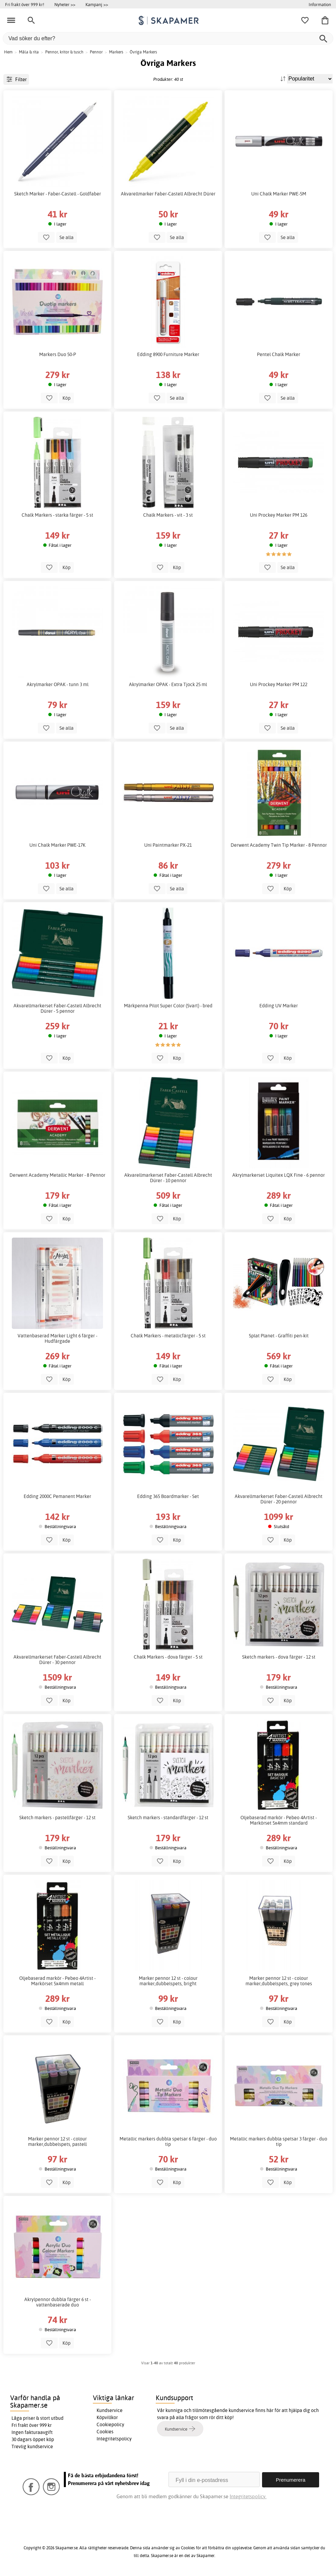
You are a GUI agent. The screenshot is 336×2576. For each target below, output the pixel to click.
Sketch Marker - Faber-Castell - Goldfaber (57, 193)
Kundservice (110, 2410)
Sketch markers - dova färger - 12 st (278, 1657)
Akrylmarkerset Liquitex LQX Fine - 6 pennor (278, 1175)
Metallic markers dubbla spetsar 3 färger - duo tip (278, 2141)
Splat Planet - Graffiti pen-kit (279, 1335)
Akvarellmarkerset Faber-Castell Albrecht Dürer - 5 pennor (57, 1008)
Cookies (105, 2432)
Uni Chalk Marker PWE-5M (278, 193)
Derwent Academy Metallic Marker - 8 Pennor (57, 1175)
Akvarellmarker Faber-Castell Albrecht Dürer (168, 193)
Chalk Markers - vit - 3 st (168, 515)
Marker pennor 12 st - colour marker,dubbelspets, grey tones (278, 1980)
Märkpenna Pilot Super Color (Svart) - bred (168, 1005)
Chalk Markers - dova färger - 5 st (168, 1657)
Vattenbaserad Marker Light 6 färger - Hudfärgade (57, 1338)
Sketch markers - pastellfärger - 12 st (57, 1817)
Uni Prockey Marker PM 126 (278, 515)
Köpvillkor (107, 2417)
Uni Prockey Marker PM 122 (278, 684)
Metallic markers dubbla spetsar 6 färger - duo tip (168, 2141)
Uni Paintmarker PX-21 (168, 845)
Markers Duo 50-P (57, 354)
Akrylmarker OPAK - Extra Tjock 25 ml (168, 684)
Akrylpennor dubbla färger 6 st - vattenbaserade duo (57, 2302)
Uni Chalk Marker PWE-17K (57, 845)
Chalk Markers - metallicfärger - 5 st (168, 1335)
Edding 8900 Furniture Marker (168, 354)
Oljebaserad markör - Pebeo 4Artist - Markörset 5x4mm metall (57, 1980)
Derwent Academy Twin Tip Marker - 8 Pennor (279, 845)
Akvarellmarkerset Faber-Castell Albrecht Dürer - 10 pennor (168, 1177)
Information (320, 4)
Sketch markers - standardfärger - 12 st (168, 1817)
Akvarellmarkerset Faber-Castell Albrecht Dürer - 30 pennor (57, 1659)
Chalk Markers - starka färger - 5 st (57, 515)
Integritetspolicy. (247, 2496)
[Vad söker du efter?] (168, 38)
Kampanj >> (96, 4)
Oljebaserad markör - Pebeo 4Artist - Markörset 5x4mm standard (278, 1820)
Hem (8, 51)
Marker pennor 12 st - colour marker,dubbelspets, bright (168, 1980)
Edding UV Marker (278, 1005)
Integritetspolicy (114, 2439)
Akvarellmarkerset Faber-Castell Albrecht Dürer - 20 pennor (278, 1499)
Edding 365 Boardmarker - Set (168, 1496)
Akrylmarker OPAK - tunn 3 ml (57, 684)
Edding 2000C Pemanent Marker (57, 1496)
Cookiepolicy (110, 2424)
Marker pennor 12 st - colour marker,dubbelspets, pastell (57, 2141)
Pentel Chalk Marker (278, 354)
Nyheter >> (64, 4)
